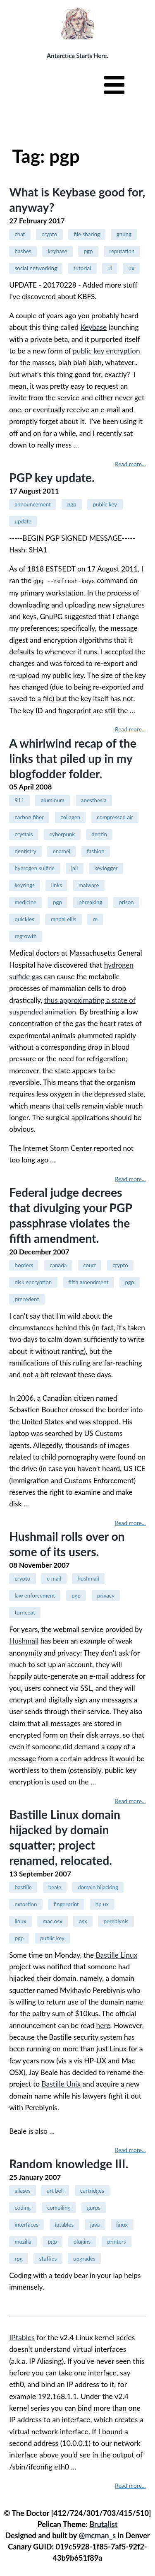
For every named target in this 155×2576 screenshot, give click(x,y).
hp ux (102, 1904)
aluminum (52, 800)
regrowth (25, 935)
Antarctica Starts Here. (77, 55)
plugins (82, 2241)
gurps (93, 2207)
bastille (22, 1887)
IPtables (22, 2337)
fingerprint (66, 1904)
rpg (18, 2258)
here (103, 2025)
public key (105, 504)
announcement (32, 504)
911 (19, 800)
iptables (64, 2224)
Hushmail (23, 1640)
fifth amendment (88, 1281)
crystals (23, 833)
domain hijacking (98, 1887)
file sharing (87, 234)
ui (109, 268)
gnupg (124, 234)
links (56, 884)
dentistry (25, 850)
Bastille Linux (117, 1954)
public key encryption (106, 350)
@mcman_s (97, 2535)
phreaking (90, 901)
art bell (55, 2190)
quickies (24, 918)
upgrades (84, 2258)
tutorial (82, 268)
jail (74, 867)
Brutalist (103, 2523)
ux (131, 268)
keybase (57, 251)
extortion (25, 1904)
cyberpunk (62, 833)
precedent (26, 1298)
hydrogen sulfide (34, 867)
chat (19, 234)
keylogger (105, 867)
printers (116, 2241)
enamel (61, 850)
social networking (35, 268)
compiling (58, 2207)
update (22, 521)
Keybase (93, 327)
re (95, 918)
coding (22, 2207)
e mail (54, 1578)
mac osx (52, 1920)
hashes (22, 251)
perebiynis (116, 1920)
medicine (25, 901)
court (89, 1264)
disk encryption (33, 1281)
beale (54, 1887)
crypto (49, 234)
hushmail (88, 1578)
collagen (70, 816)
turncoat (24, 1612)
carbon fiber (29, 816)
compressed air (115, 816)
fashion (96, 850)
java (95, 2224)
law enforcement (34, 1595)
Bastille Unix (61, 2083)
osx (83, 1920)
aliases (22, 2190)
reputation (121, 251)
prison (126, 901)
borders (23, 1264)
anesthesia (94, 800)
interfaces (26, 2224)
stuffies (48, 2258)
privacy (105, 1595)
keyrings (24, 884)
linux (20, 1920)
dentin (99, 833)
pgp (88, 251)
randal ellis (63, 918)
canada (58, 1264)
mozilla (22, 2241)
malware (89, 884)
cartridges (92, 2190)
